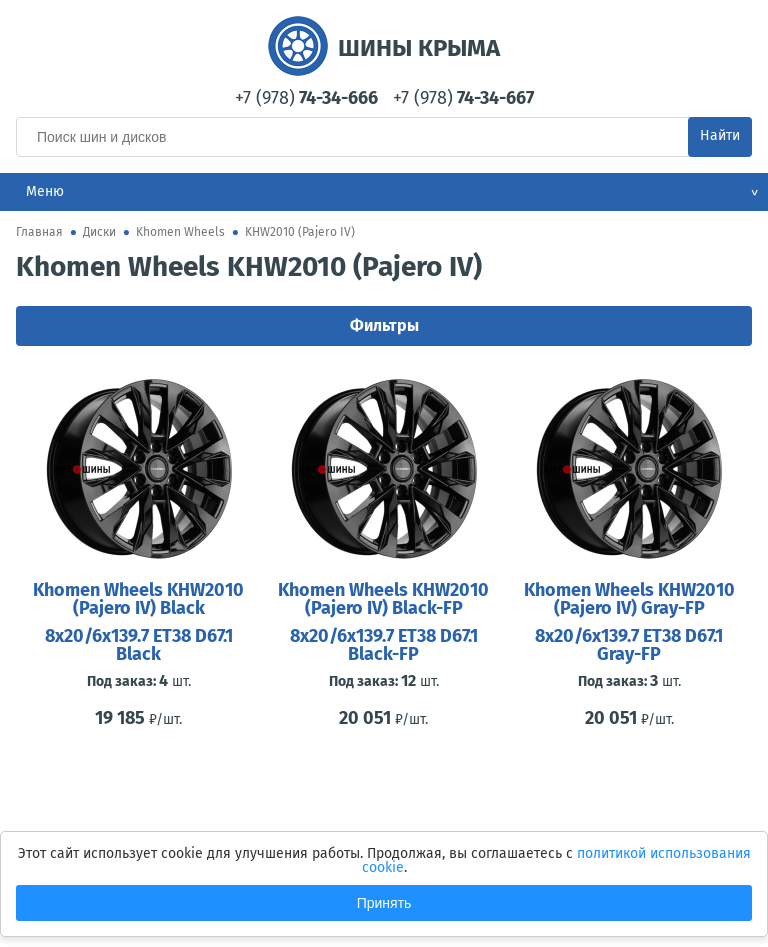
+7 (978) (306, 98)
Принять (384, 903)
